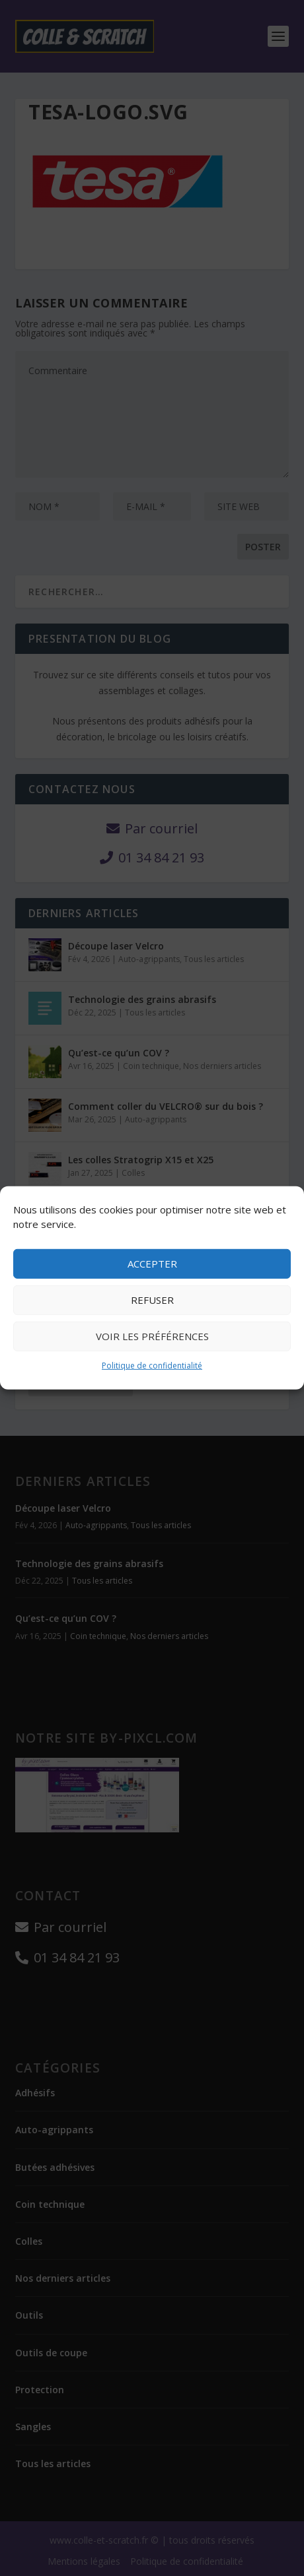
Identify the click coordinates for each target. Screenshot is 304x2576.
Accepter (152, 1263)
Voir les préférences (152, 1336)
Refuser (152, 1299)
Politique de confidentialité (152, 1365)
